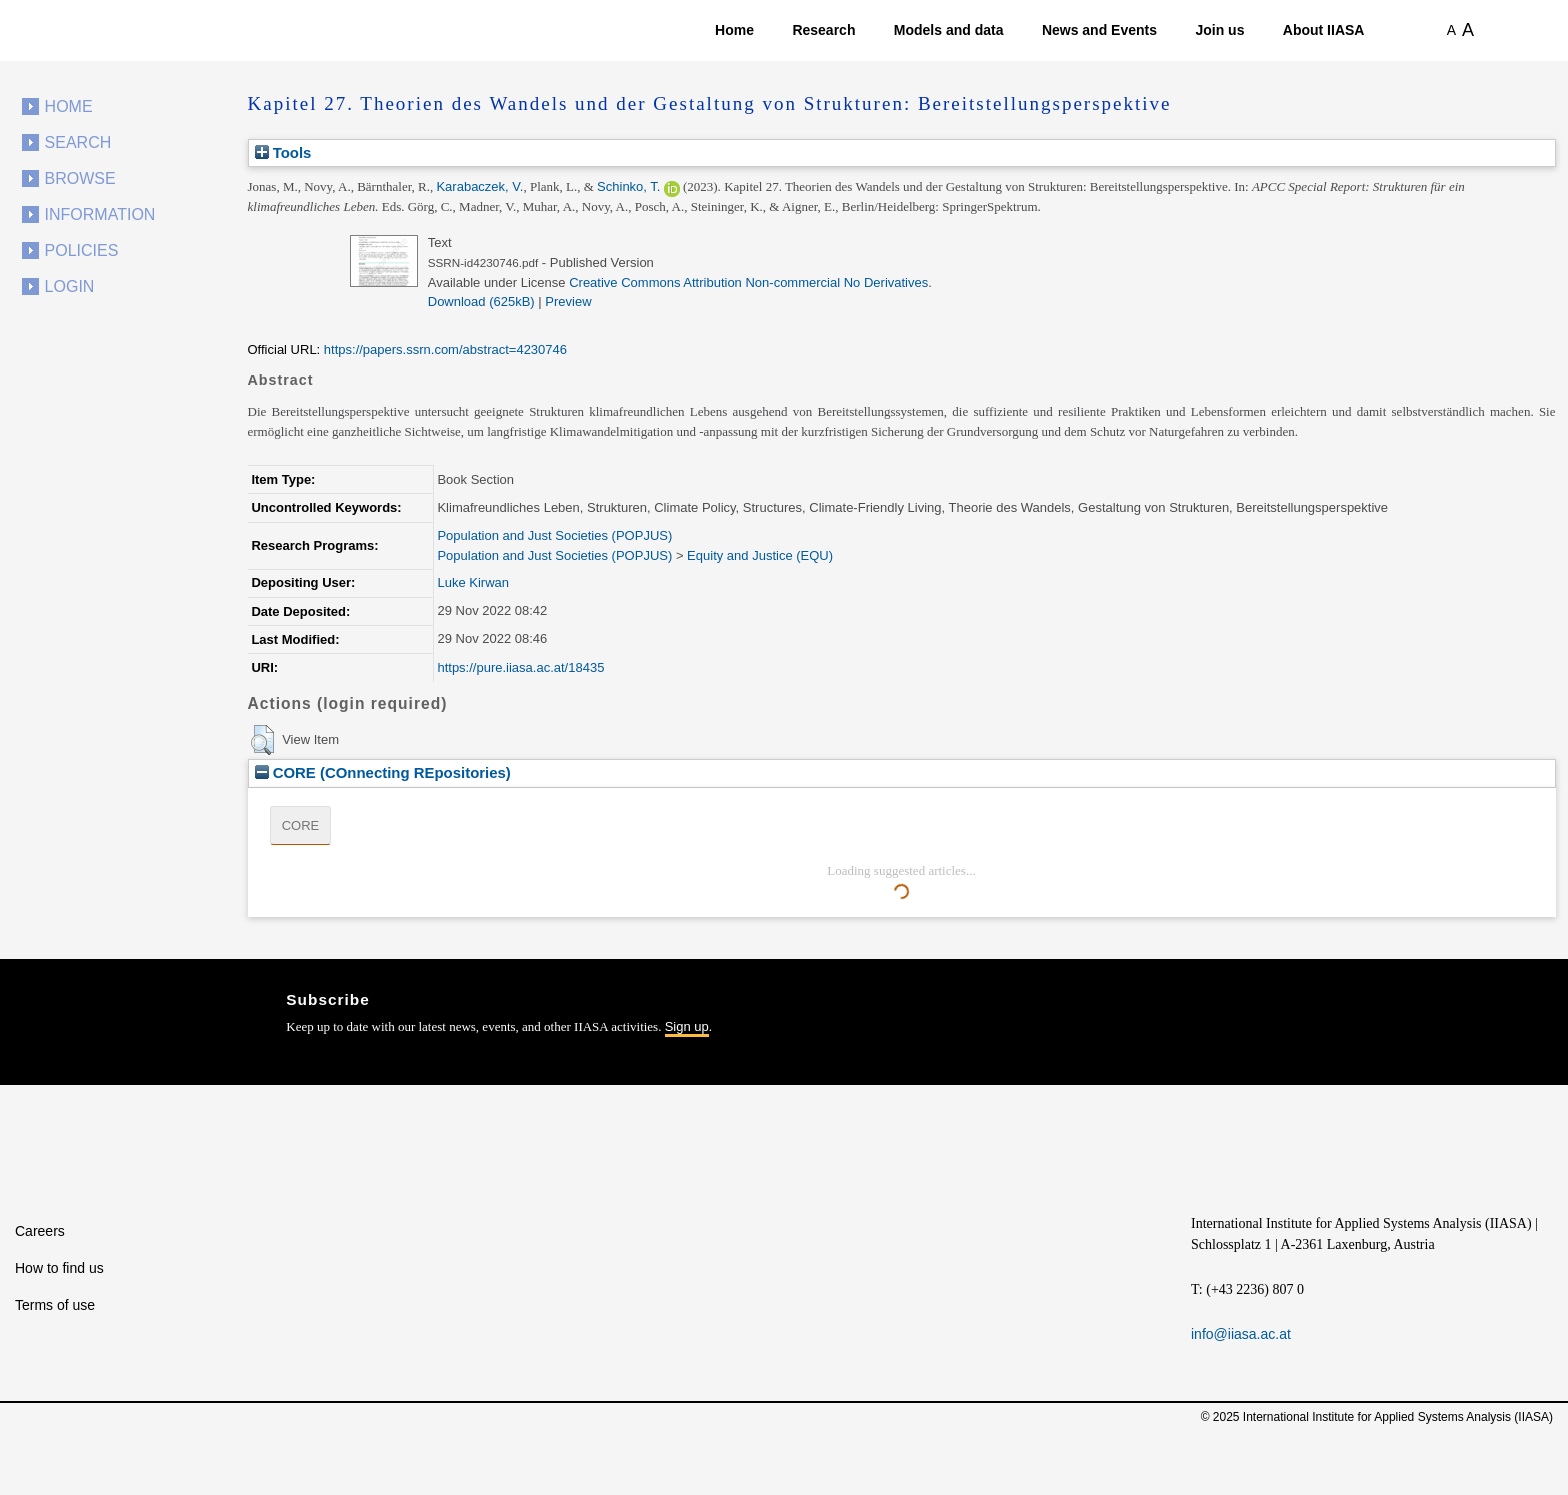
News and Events (1099, 30)
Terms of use (55, 1305)
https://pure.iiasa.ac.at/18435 (520, 667)
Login (70, 286)
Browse (80, 178)
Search (78, 142)
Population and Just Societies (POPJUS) (554, 535)
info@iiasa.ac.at (1241, 1334)
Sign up (687, 1026)
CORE (301, 825)
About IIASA (1324, 30)
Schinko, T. (628, 186)
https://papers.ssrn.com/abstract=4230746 (445, 349)
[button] (262, 740)
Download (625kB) (481, 301)
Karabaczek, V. (479, 186)
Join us (1219, 30)
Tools (283, 152)
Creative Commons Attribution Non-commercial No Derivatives (748, 282)
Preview (568, 301)
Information (100, 214)
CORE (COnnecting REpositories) (383, 772)
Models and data (949, 30)
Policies (82, 250)
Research (823, 30)
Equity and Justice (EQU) (760, 555)
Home (734, 30)
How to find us (59, 1268)
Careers (40, 1231)
